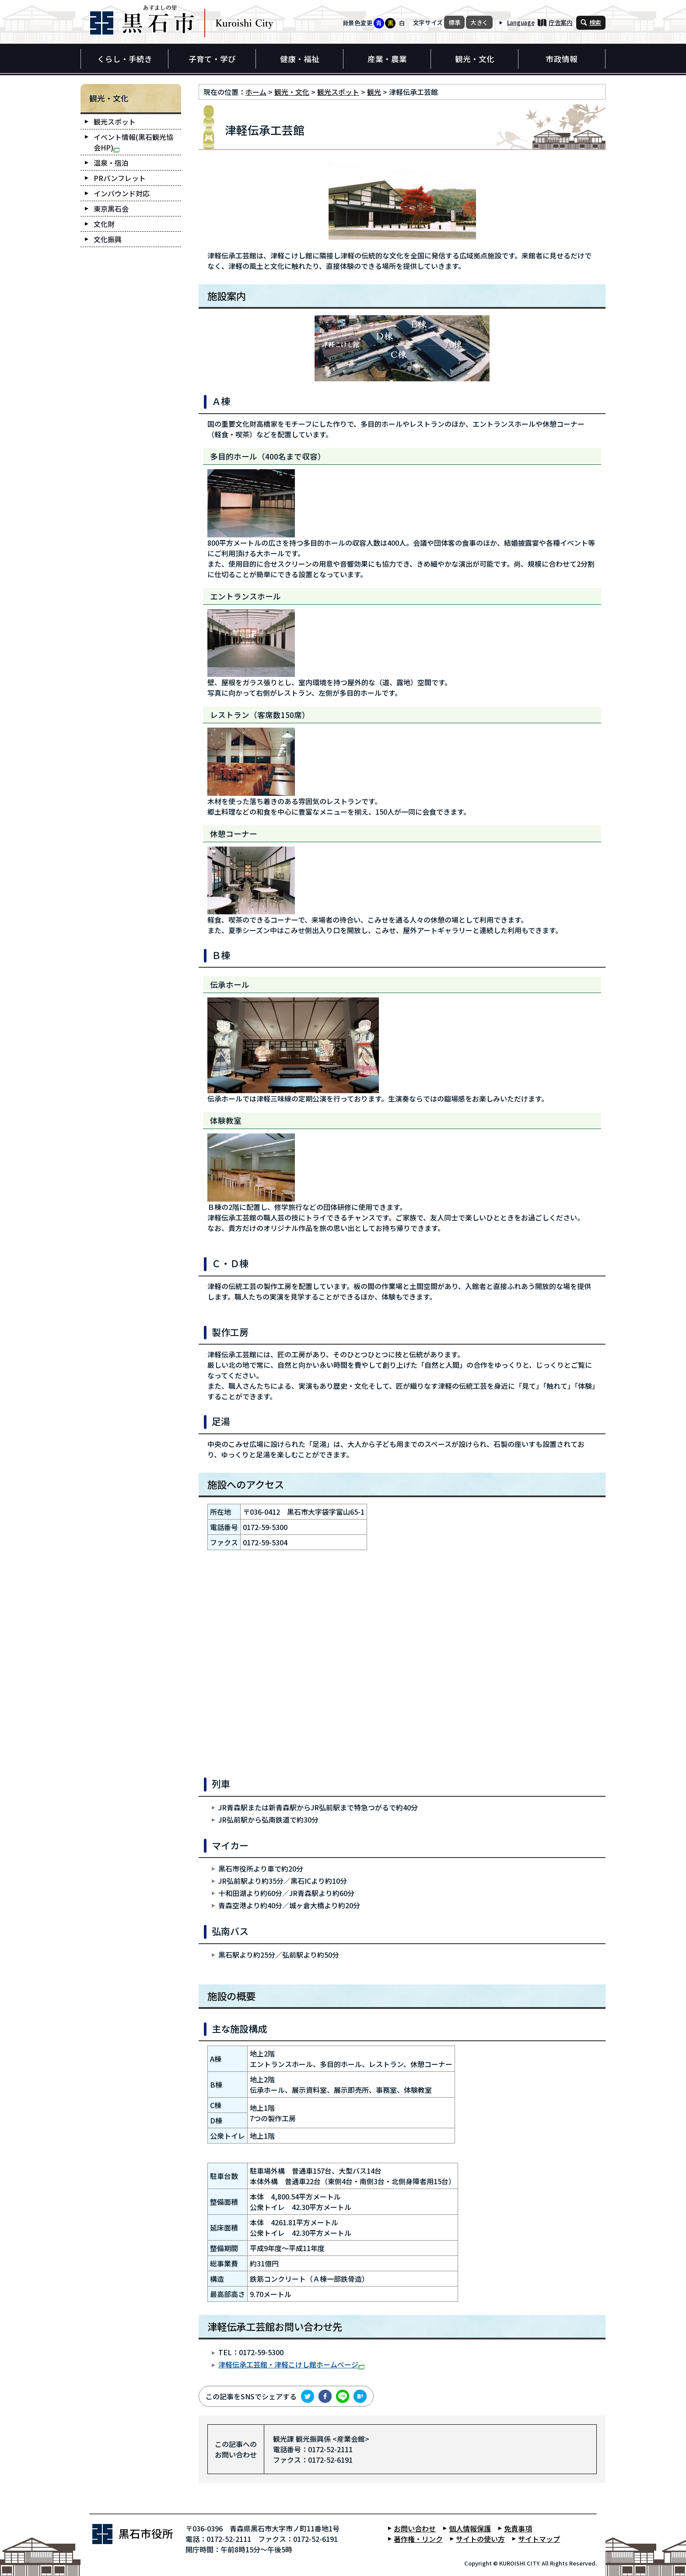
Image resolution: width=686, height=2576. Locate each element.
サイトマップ (539, 2539)
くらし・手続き (124, 58)
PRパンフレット (120, 178)
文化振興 (108, 239)
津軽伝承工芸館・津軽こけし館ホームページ (291, 2364)
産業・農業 (387, 58)
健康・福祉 (299, 58)
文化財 (104, 224)
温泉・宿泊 (111, 162)
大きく (479, 22)
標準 (454, 22)
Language (521, 22)
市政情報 (562, 58)
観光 (374, 92)
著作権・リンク (418, 2539)
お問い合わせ (415, 2528)
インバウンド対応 (122, 193)
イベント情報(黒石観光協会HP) (133, 142)
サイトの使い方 (480, 2539)
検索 (595, 22)
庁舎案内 (561, 22)
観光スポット (338, 92)
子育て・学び (212, 58)
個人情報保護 (470, 2528)
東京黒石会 (111, 208)
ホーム (255, 92)
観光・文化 (474, 58)
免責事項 (518, 2528)
